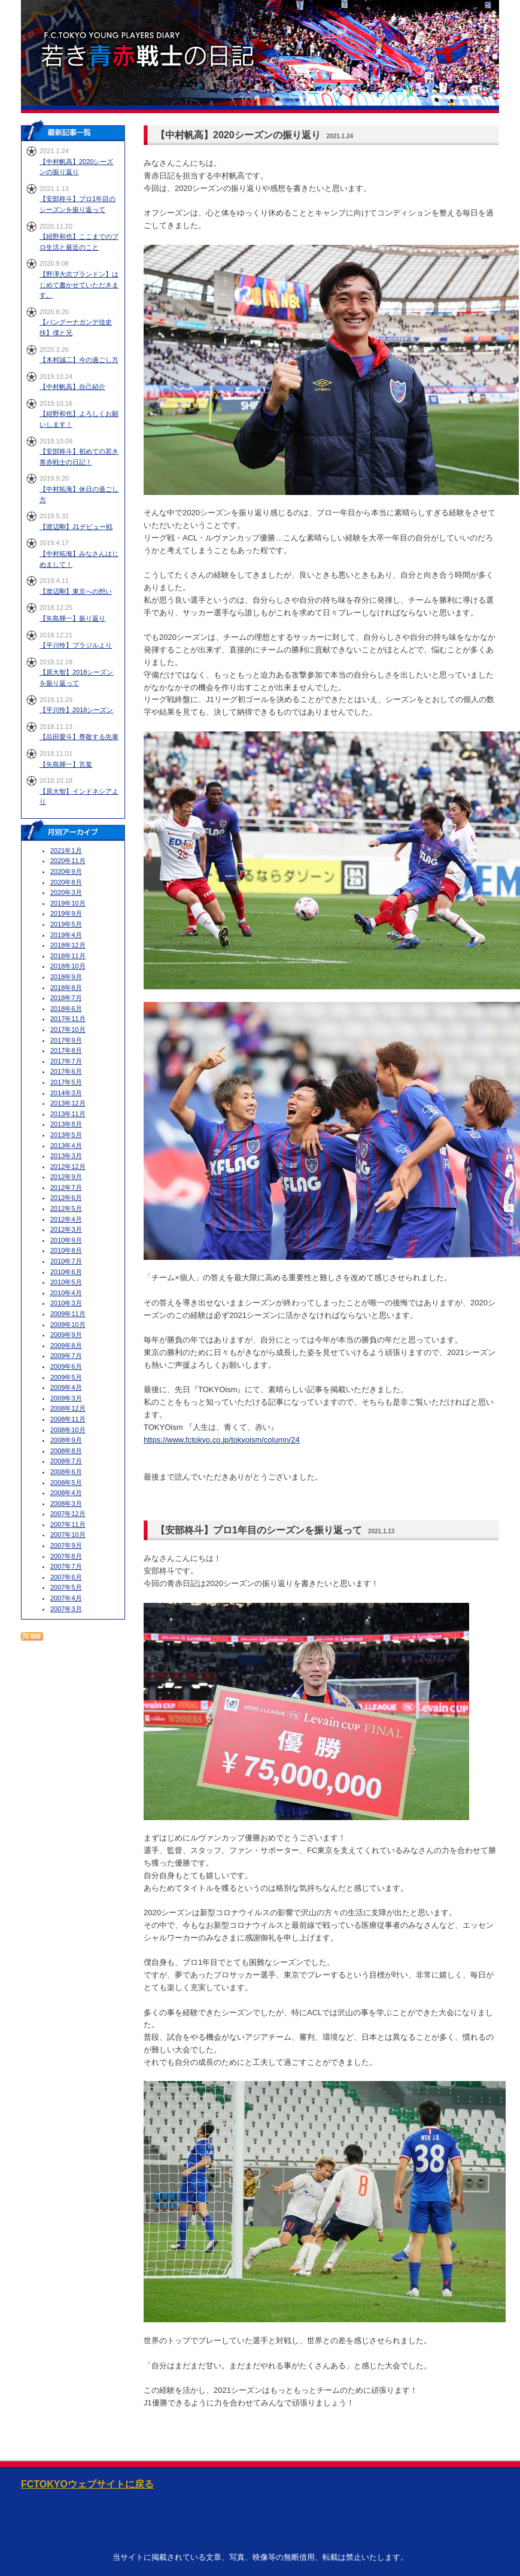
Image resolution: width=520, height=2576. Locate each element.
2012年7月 (66, 1187)
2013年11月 (68, 1113)
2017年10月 (68, 1029)
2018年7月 (66, 997)
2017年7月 (66, 1061)
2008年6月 (66, 1471)
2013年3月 (66, 1155)
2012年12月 (68, 1166)
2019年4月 (66, 934)
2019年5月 (66, 924)
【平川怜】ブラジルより (75, 645)
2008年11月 (68, 1419)
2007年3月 (66, 1608)
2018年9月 (66, 976)
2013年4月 (66, 1145)
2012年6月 (66, 1197)
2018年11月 (68, 955)
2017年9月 (66, 1040)
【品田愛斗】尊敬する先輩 (78, 736)
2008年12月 (68, 1408)
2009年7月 (66, 1355)
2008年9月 (66, 1440)
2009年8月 (66, 1345)
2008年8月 (66, 1450)
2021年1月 (66, 850)
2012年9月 (66, 1176)
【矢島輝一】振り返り (72, 618)
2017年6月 (66, 1071)
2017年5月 (66, 1082)
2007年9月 (66, 1545)
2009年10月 (68, 1324)
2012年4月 (66, 1219)
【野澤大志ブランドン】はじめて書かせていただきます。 (78, 285)
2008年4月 (66, 1492)
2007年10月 (68, 1534)
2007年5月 (66, 1587)
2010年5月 (66, 1282)
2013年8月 (66, 1124)
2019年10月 (68, 903)
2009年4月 (66, 1387)
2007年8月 (66, 1556)
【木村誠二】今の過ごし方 (78, 359)
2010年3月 (66, 1303)
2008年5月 (66, 1482)
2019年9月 (66, 913)
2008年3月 (66, 1503)
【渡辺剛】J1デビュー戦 (75, 526)
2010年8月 (66, 1250)
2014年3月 (66, 1092)
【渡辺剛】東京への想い (75, 591)
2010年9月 (66, 1240)
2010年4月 (66, 1292)
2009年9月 (66, 1334)
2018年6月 (66, 1008)
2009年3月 (66, 1398)
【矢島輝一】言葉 (65, 764)
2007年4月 (66, 1598)
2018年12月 (68, 945)
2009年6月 (66, 1366)
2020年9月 (66, 871)
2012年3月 (66, 1229)
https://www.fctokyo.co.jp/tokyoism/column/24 (222, 1439)
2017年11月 (68, 1018)
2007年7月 (66, 1566)
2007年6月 (66, 1577)
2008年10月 (68, 1429)
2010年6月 (66, 1271)
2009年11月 (68, 1313)
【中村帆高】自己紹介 (72, 386)
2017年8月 (66, 1050)
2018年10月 (68, 966)
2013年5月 (66, 1134)
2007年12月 (68, 1513)
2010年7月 (66, 1261)
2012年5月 (66, 1208)
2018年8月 (66, 987)
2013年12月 (68, 1103)
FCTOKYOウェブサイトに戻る (87, 2484)
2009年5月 (66, 1377)
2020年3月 (66, 892)
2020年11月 (68, 860)
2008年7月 (66, 1461)
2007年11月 (68, 1524)
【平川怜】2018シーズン (76, 709)
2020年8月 (66, 882)
